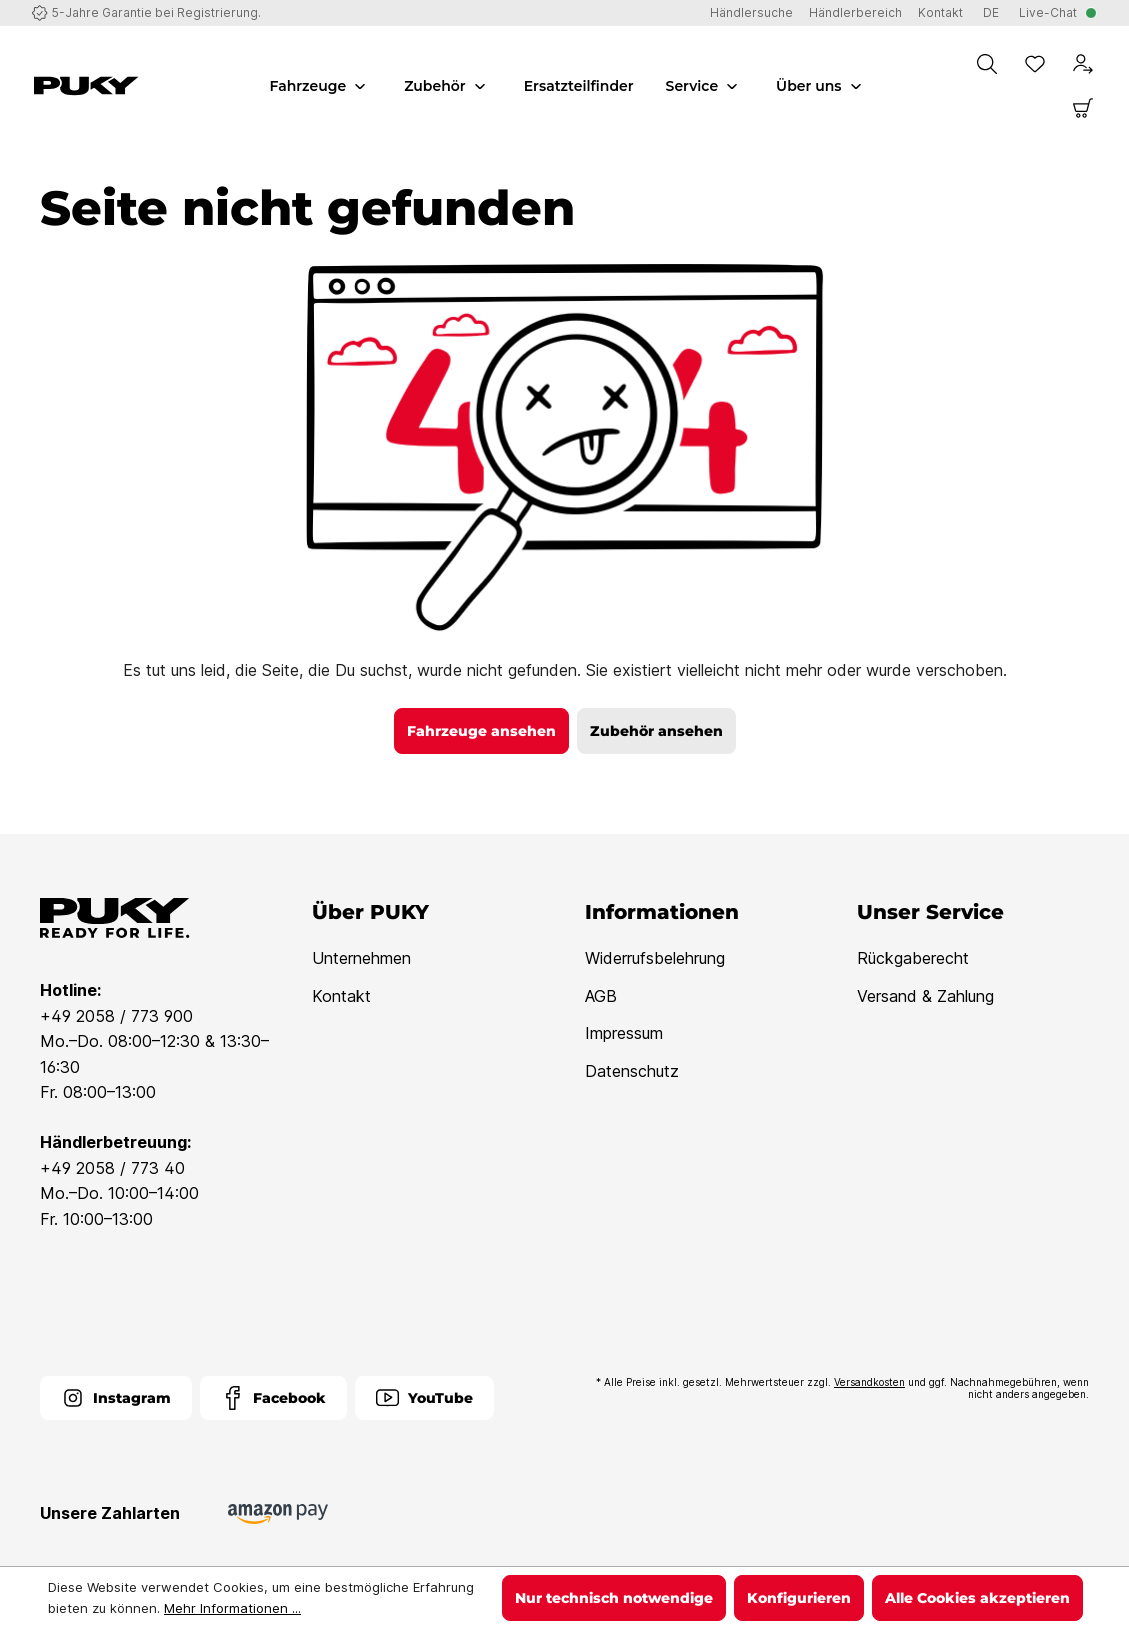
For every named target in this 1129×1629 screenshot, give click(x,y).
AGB (601, 996)
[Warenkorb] (1083, 108)
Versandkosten (869, 1382)
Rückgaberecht (913, 958)
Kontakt (341, 996)
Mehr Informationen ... (232, 1608)
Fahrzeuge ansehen (481, 731)
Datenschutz (632, 1071)
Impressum (624, 1033)
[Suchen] (987, 64)
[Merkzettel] (1035, 64)
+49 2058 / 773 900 (116, 1016)
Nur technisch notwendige (614, 1598)
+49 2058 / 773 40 (112, 1168)
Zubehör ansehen (656, 731)
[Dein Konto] (1083, 64)
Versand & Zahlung (925, 996)
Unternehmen (361, 958)
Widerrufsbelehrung (655, 958)
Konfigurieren (799, 1598)
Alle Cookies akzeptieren (977, 1598)
